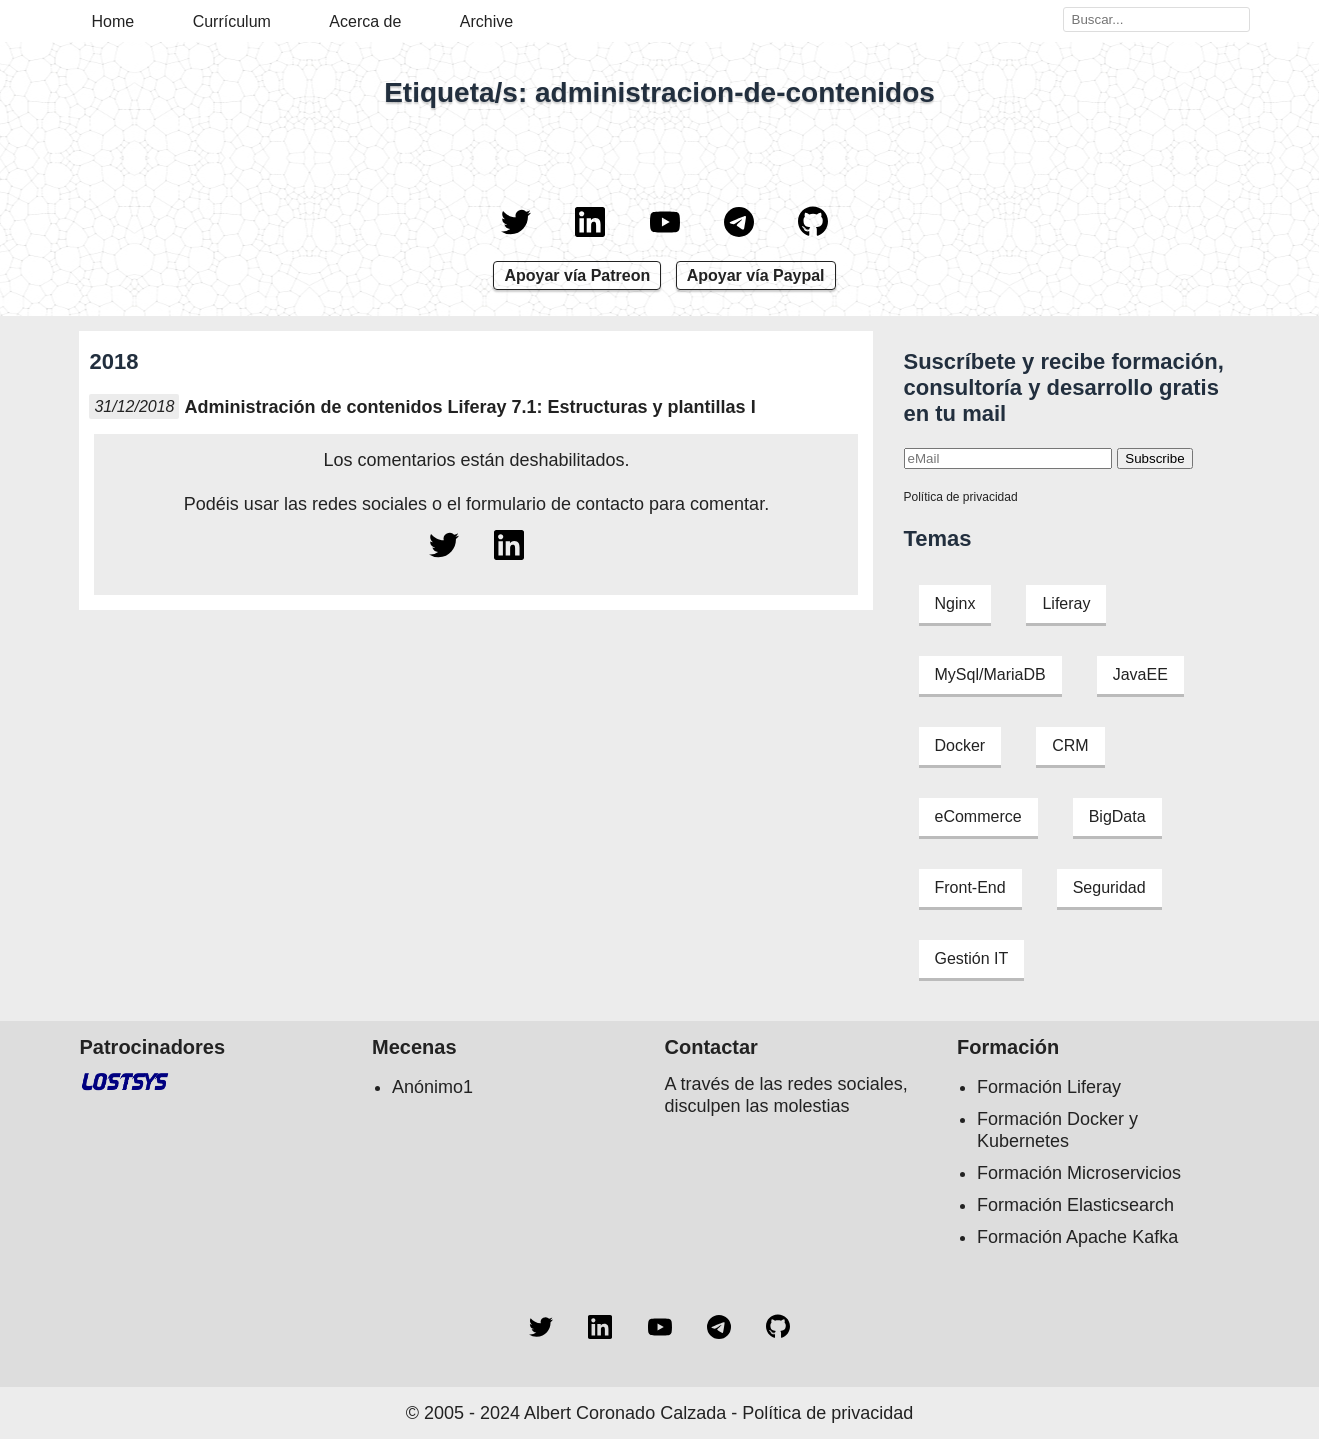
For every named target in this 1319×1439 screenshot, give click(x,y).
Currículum (232, 21)
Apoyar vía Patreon (577, 275)
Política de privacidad (961, 497)
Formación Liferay (1049, 1087)
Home (113, 21)
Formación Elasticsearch (1075, 1205)
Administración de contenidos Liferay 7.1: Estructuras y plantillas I (469, 407)
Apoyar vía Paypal (756, 275)
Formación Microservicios (1079, 1173)
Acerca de (365, 21)
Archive (486, 21)
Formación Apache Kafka (1077, 1237)
